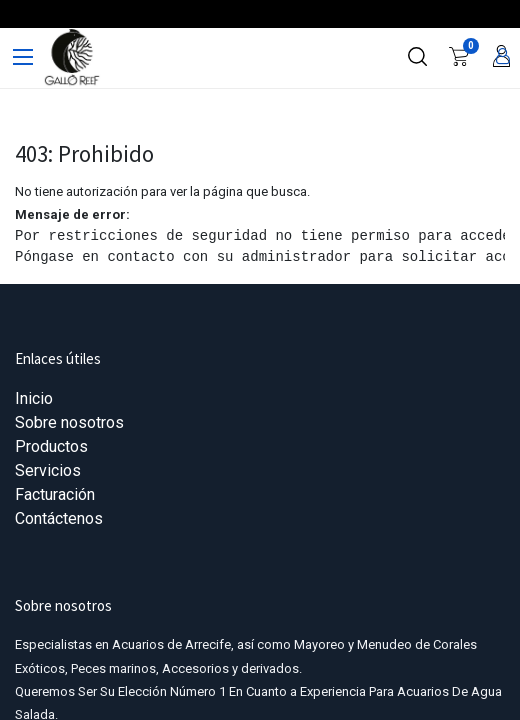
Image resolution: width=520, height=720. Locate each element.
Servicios (48, 470)
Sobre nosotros (69, 422)
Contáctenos (59, 518)
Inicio (34, 398)
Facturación (55, 494)
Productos (51, 446)
